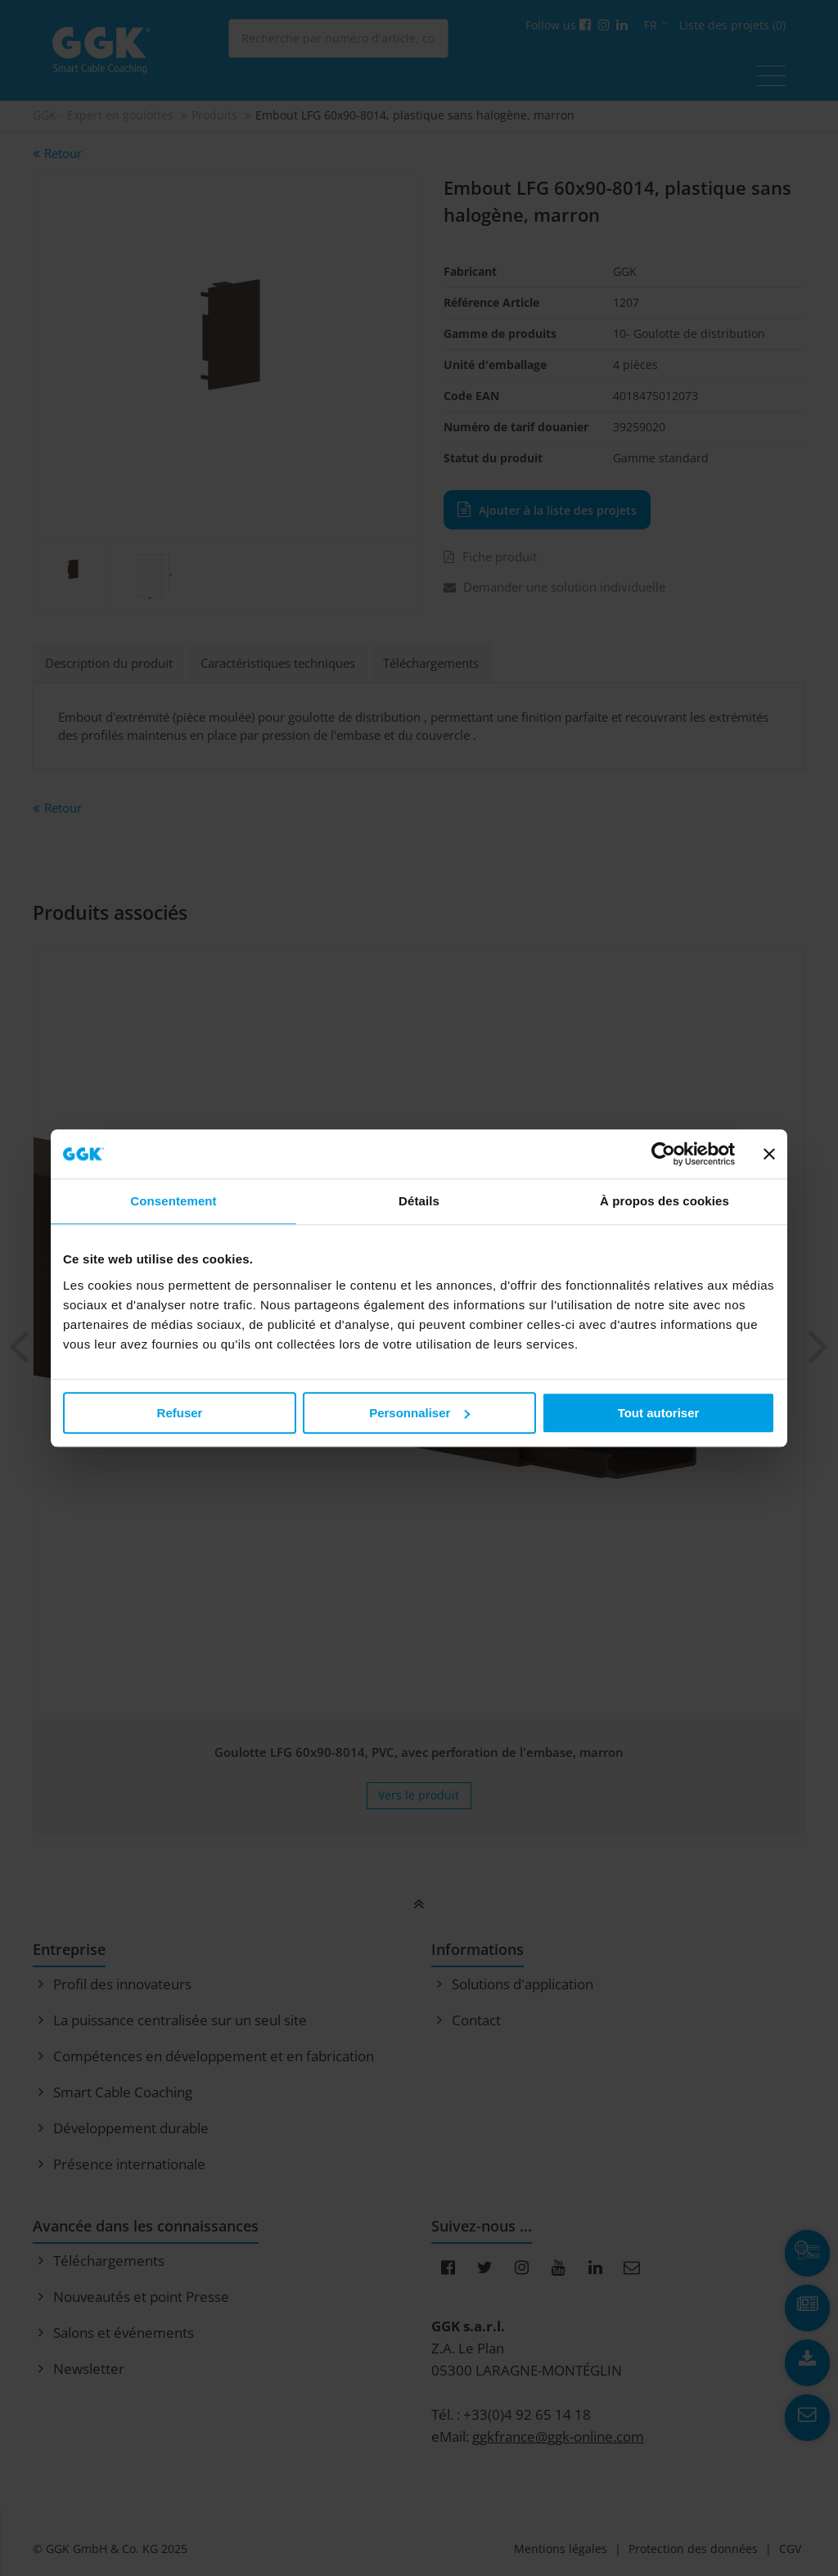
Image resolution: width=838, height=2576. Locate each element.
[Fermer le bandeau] (769, 1154)
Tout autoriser (659, 1413)
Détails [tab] (419, 1201)
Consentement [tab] (173, 1201)
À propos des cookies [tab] (664, 1201)
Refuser (180, 1413)
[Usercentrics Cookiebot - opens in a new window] (663, 1154)
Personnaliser (419, 1413)
